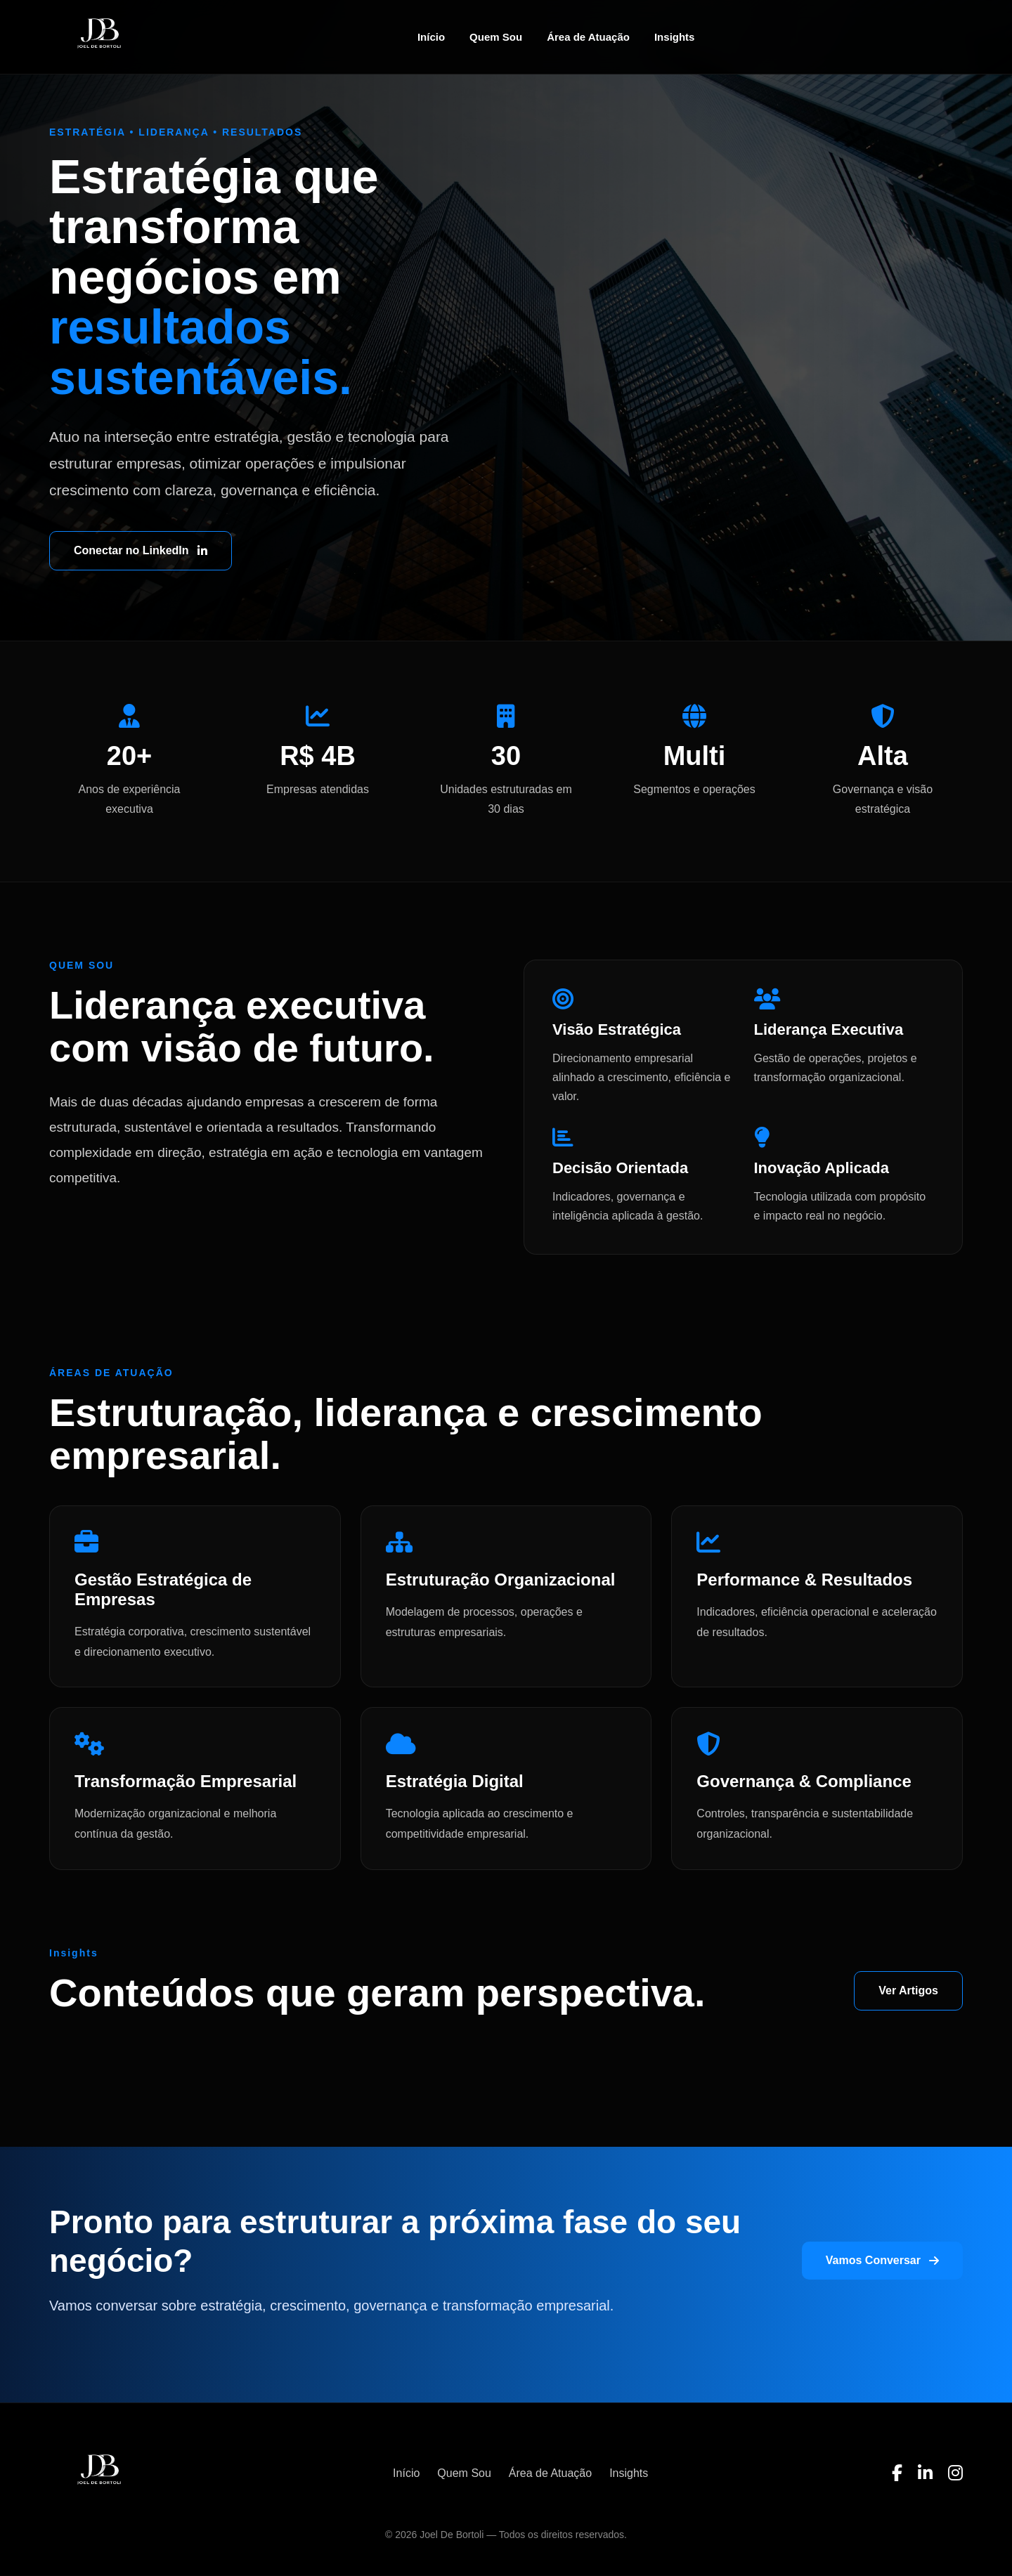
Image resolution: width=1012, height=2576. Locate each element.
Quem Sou (495, 37)
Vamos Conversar (882, 2260)
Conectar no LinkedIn (140, 550)
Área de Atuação (588, 37)
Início (431, 37)
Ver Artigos (908, 1990)
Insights (674, 37)
